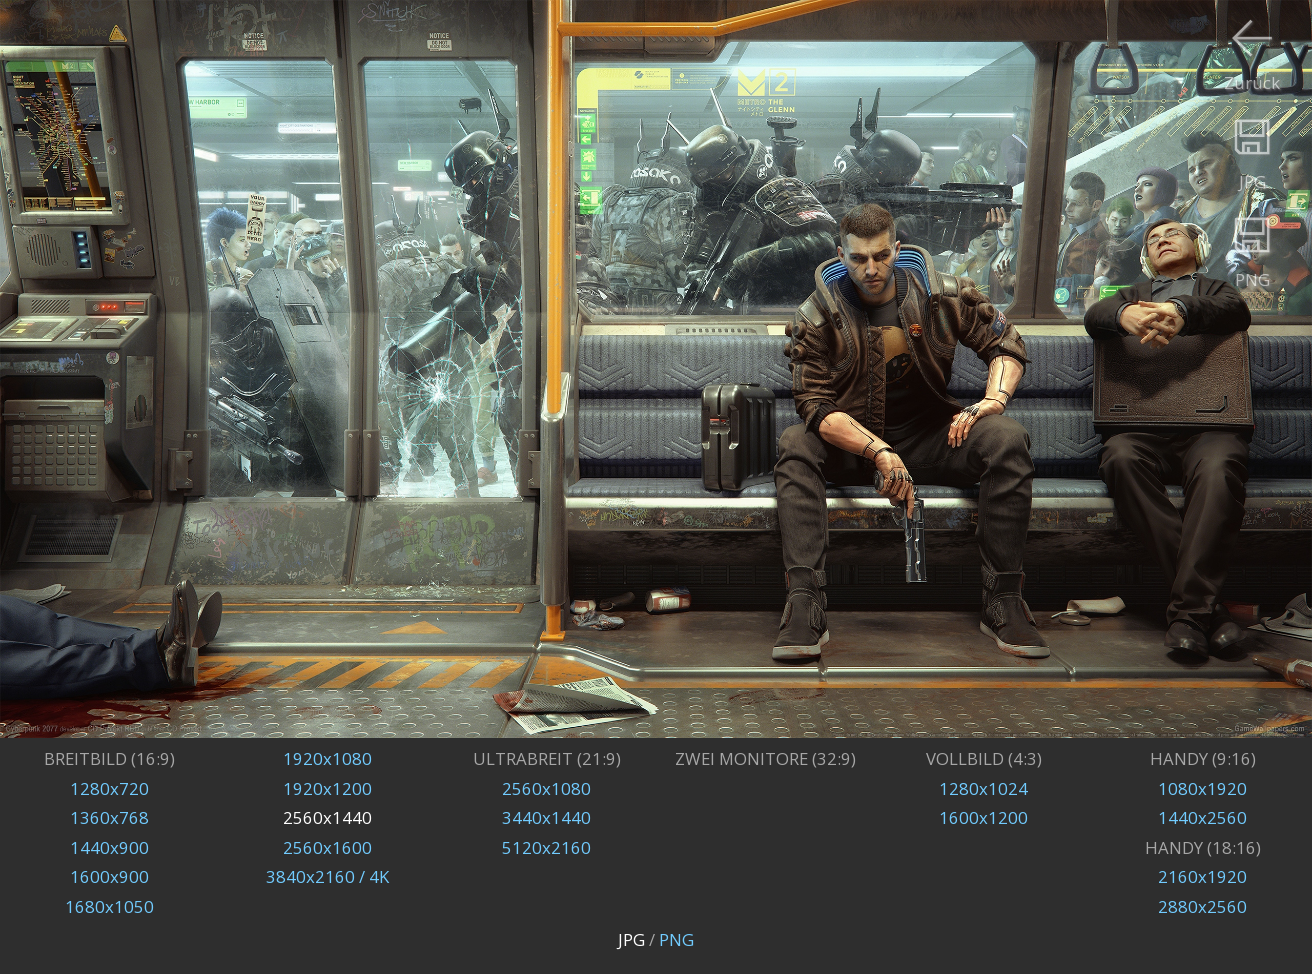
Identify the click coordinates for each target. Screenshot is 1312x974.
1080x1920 (1202, 788)
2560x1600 (327, 847)
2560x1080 (546, 788)
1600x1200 (983, 817)
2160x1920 (1202, 876)
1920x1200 (327, 788)
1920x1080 (327, 758)
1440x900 (109, 847)
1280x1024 (983, 788)
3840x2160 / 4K (327, 876)
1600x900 (109, 876)
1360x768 (109, 817)
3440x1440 (546, 817)
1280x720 (109, 788)
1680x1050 (109, 906)
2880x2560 (1202, 906)
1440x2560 (1202, 817)
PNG (676, 939)
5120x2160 (546, 847)
